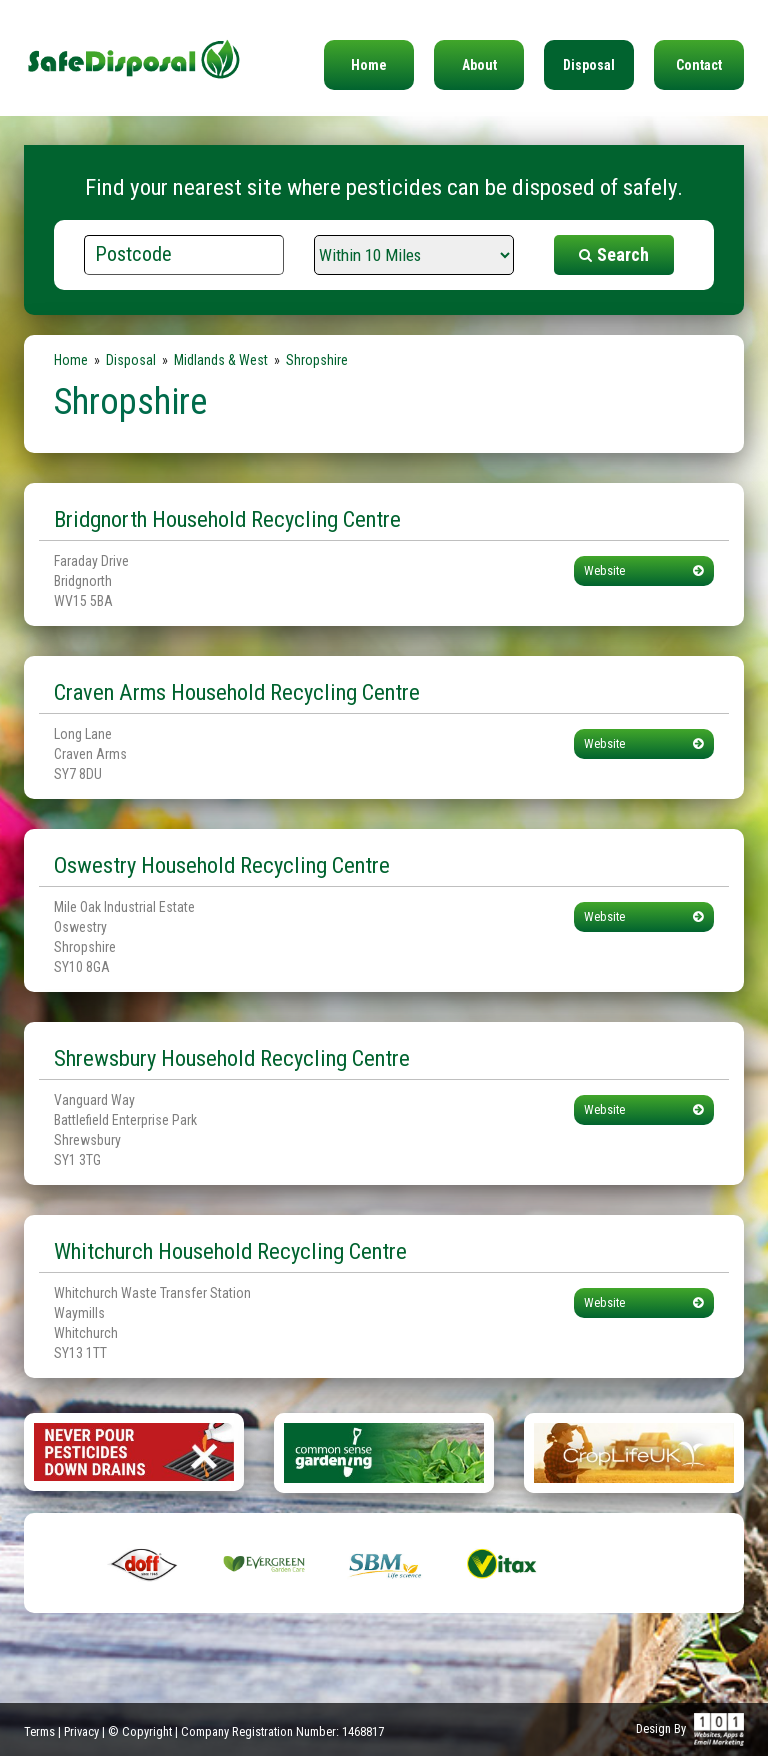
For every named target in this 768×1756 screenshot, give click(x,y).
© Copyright (140, 1731)
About (479, 65)
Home (369, 65)
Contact (699, 65)
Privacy (81, 1731)
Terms (39, 1731)
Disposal (589, 65)
